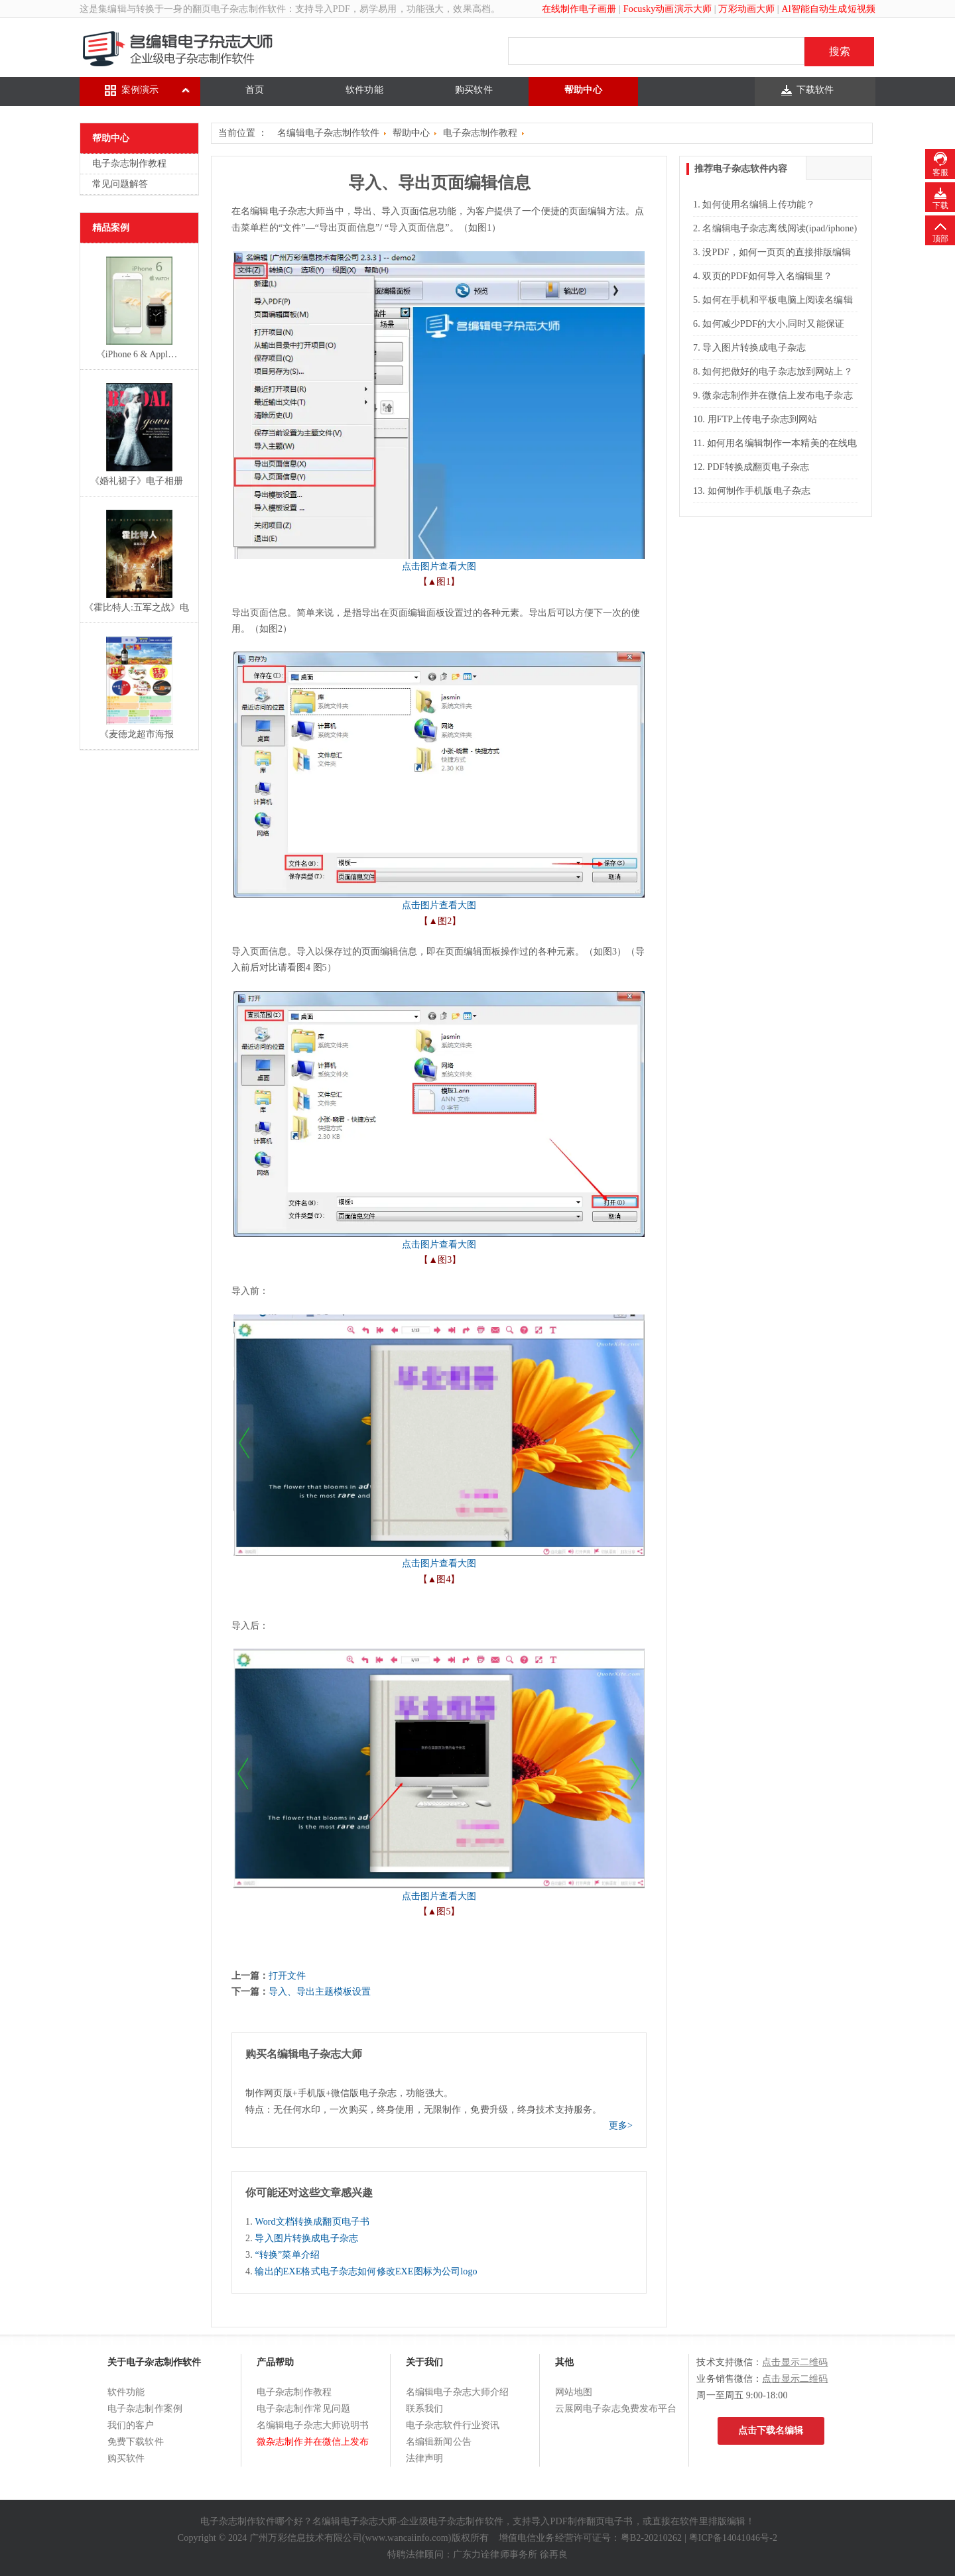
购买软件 (474, 90)
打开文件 (287, 1976)
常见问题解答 (120, 184)
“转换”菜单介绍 (287, 2255)
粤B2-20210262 (651, 2538)
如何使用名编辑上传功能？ (758, 204)
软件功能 (364, 90)
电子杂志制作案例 (144, 2409)
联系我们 (425, 2409)
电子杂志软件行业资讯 (452, 2425)
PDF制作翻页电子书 (591, 2521)
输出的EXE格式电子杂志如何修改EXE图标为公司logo (366, 2271)
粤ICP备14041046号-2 (733, 2538)
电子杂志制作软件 (248, 9)
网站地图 (574, 2392)
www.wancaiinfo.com (406, 2538)
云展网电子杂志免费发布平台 (616, 2409)
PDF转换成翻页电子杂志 (758, 467)
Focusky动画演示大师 (667, 9)
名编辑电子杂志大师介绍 (457, 2392)
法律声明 (425, 2458)
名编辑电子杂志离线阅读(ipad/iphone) (779, 228)
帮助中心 (583, 90)
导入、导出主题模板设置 (320, 1992)
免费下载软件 (135, 2442)
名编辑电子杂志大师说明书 (313, 2425)
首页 (254, 90)
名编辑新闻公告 (439, 2442)
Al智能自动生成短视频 (828, 9)
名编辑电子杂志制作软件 (328, 133)
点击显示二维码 (795, 2362)
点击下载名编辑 (770, 2430)
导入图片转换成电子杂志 (306, 2238)
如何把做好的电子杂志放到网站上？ (777, 372)
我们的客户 (131, 2425)
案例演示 (140, 90)
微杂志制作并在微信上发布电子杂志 (777, 395)
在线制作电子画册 (579, 9)
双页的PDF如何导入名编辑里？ (767, 276)
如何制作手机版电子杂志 (759, 491)
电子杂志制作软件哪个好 (252, 2521)
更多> (621, 2126)
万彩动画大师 (746, 9)
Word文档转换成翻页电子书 (312, 2222)
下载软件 (815, 90)
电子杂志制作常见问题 (303, 2409)
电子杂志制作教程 (129, 163)
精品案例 (110, 228)
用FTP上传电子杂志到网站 (763, 419)
